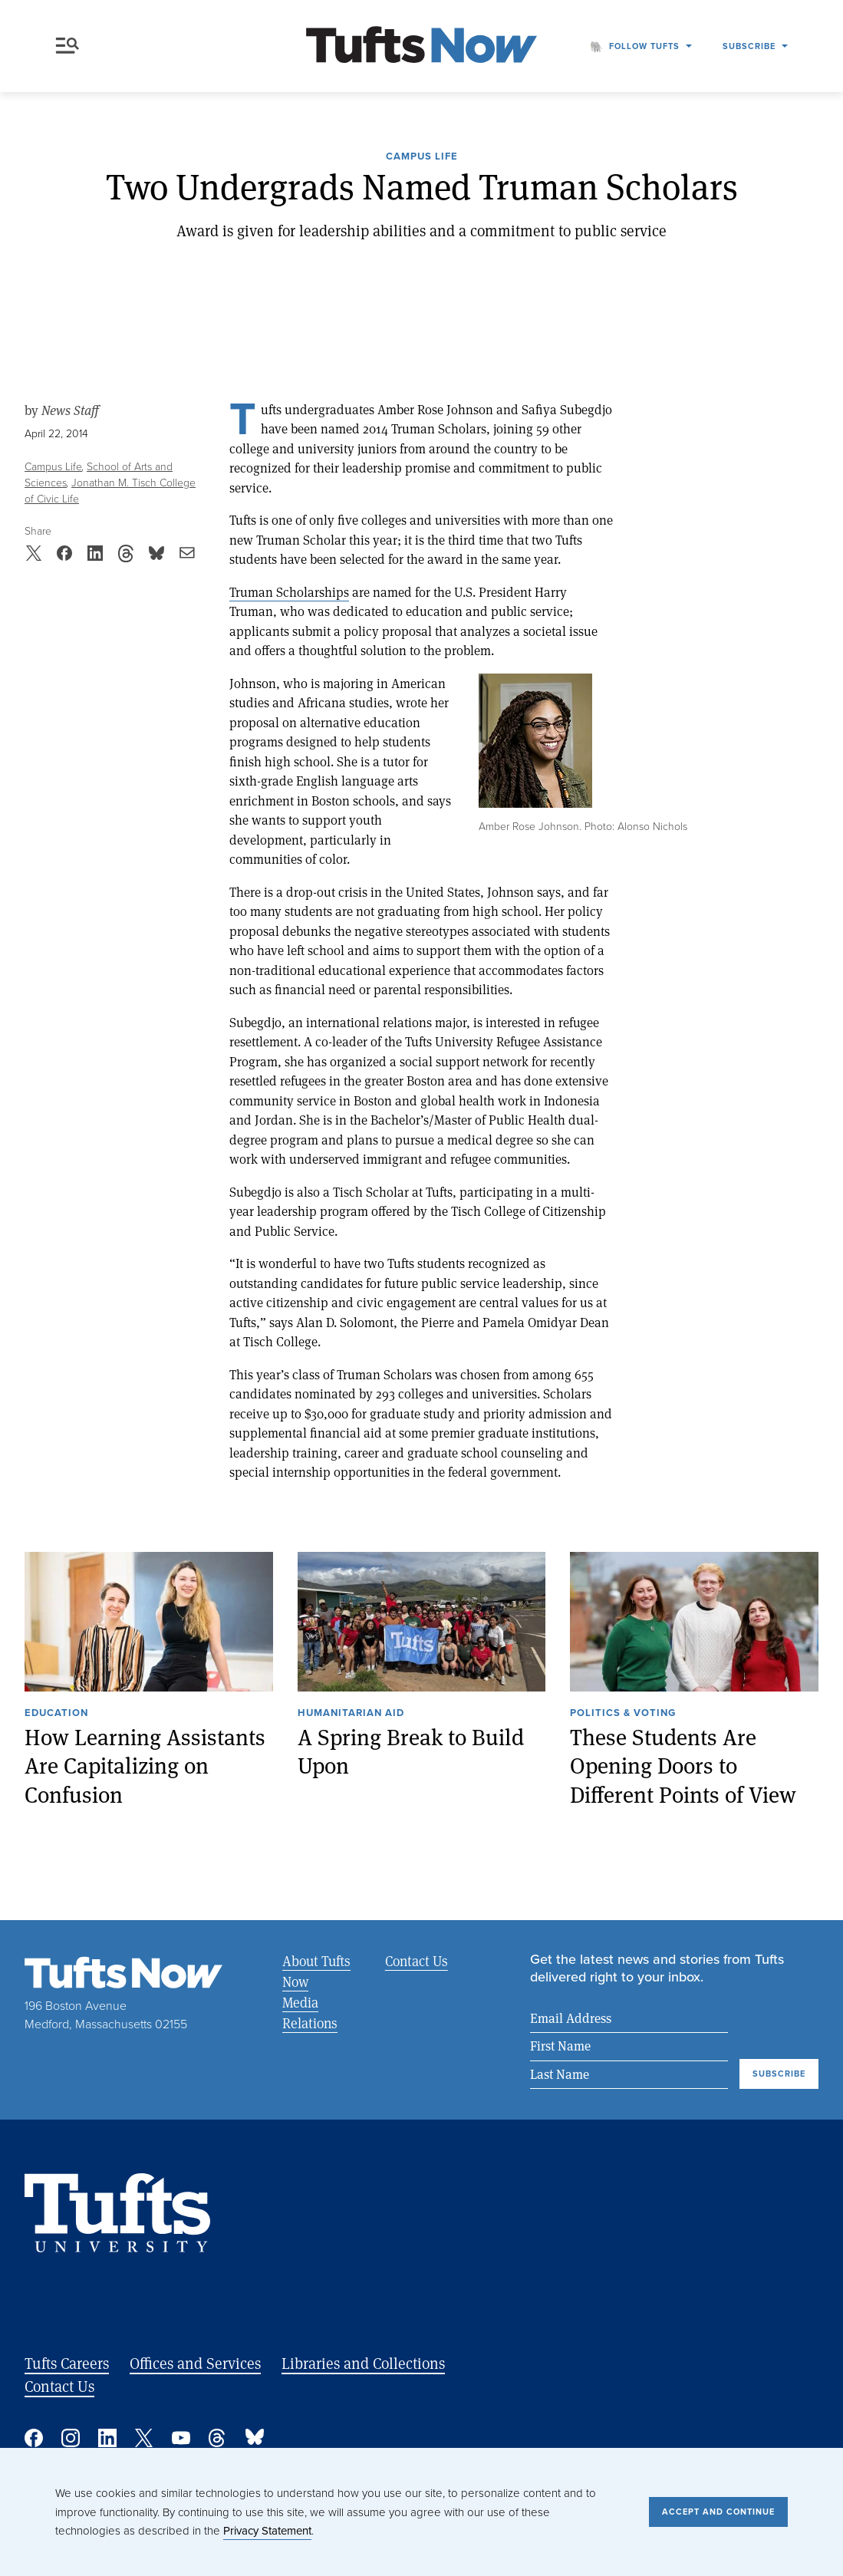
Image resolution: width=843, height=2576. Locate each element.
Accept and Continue (718, 2511)
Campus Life (422, 157)
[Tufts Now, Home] (422, 46)
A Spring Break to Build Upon (411, 1751)
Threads (218, 2438)
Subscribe (749, 46)
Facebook (34, 2438)
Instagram (70, 2438)
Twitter (144, 2438)
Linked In (107, 2438)
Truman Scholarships (289, 592)
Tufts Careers (67, 2363)
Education (56, 1714)
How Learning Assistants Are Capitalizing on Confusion (145, 1766)
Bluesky (254, 2438)
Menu (67, 45)
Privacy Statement (267, 2530)
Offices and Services (195, 2363)
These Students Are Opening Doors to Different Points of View (683, 1766)
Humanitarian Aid (351, 1714)
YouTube (181, 2438)
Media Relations (310, 2012)
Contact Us (416, 1961)
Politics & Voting (623, 1714)
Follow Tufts (644, 46)
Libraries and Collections (363, 2363)
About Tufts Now (316, 1971)
